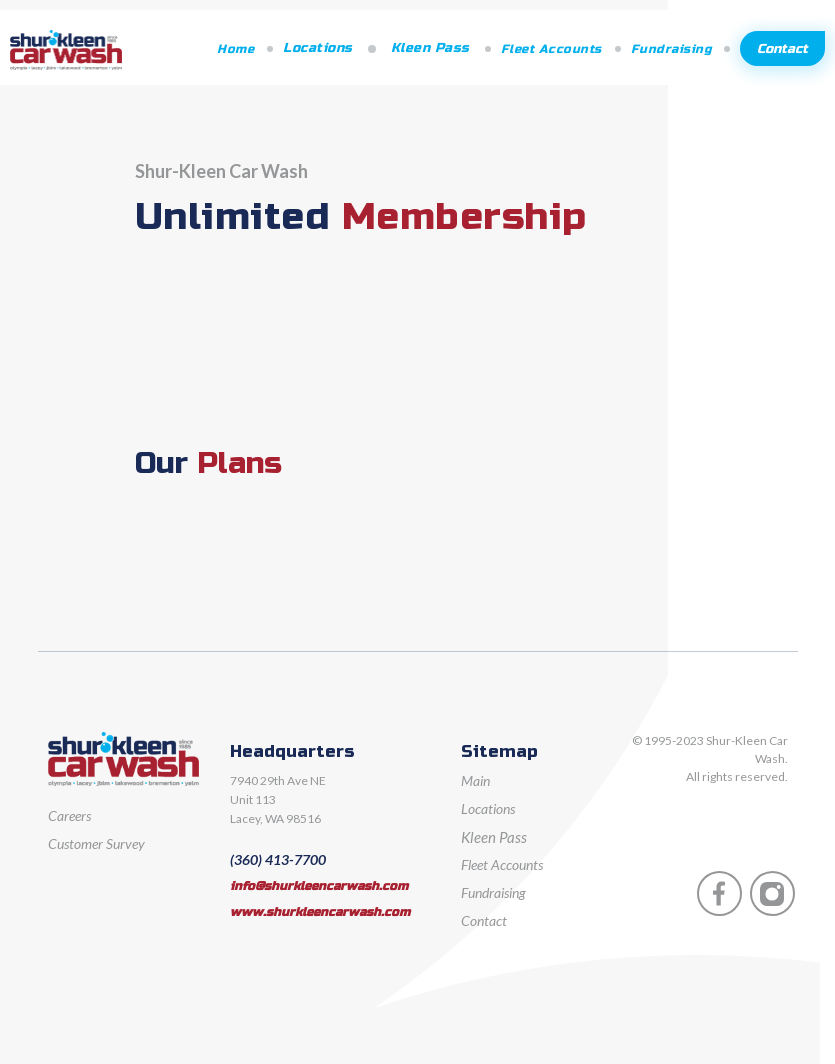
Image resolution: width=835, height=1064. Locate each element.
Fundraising (671, 49)
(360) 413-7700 (278, 859)
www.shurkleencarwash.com (320, 912)
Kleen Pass (430, 48)
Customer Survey (96, 843)
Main (475, 780)
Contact (782, 49)
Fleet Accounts (551, 49)
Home (235, 49)
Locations (318, 48)
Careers (69, 815)
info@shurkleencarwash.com (319, 886)
